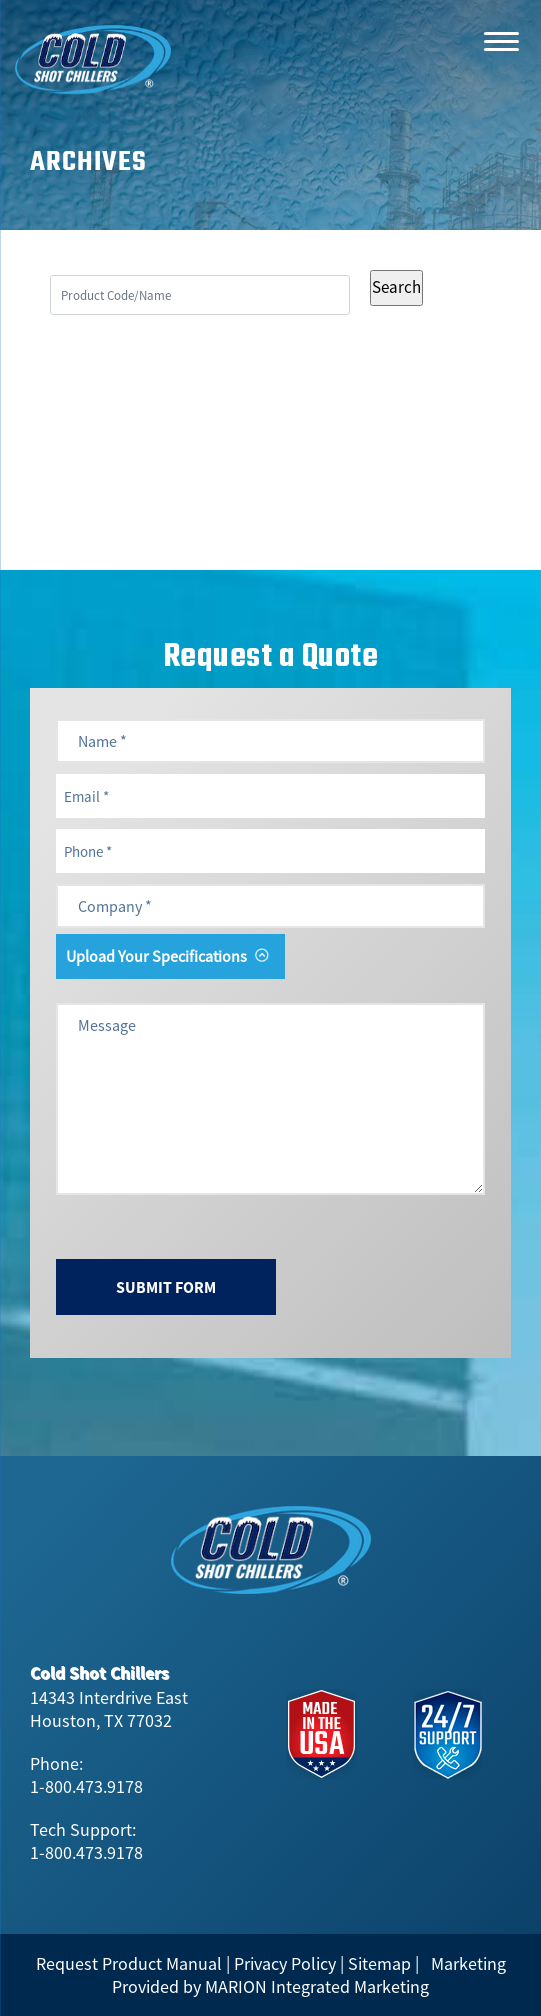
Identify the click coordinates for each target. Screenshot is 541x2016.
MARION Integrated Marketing (317, 1986)
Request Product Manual (129, 1963)
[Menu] (501, 40)
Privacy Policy (285, 1963)
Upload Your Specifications (156, 956)
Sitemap (379, 1963)
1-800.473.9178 (86, 1786)
